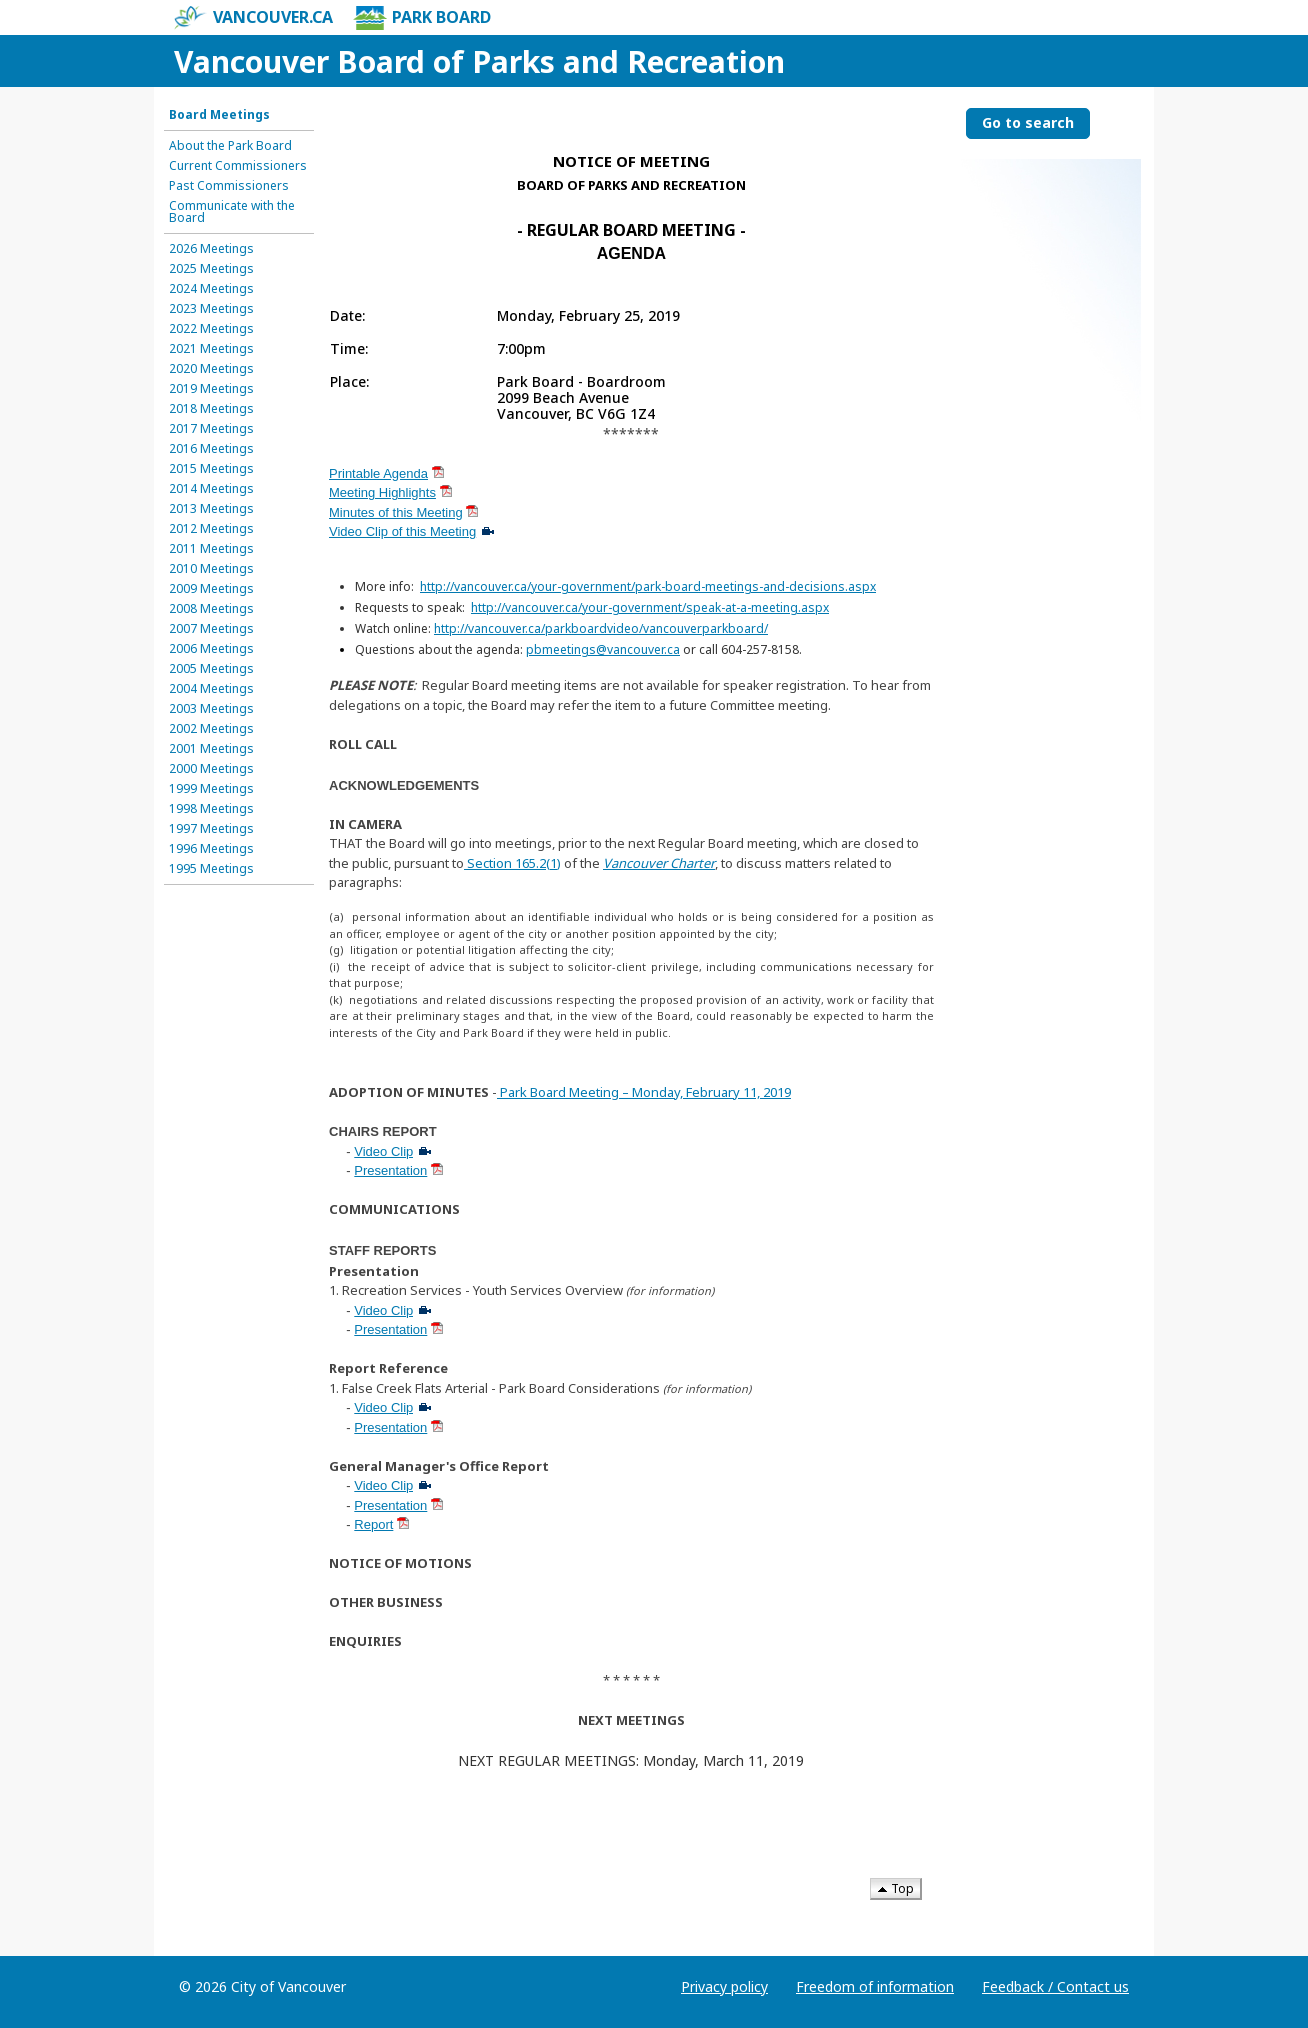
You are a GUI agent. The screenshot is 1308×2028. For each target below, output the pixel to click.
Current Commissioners (238, 166)
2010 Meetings (211, 569)
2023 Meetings (211, 309)
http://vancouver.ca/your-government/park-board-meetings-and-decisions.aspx (648, 586)
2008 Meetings (211, 609)
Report (373, 1524)
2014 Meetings (211, 489)
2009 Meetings (211, 589)
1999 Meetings (211, 789)
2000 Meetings (211, 769)
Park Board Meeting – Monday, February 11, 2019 (645, 1092)
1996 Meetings (211, 849)
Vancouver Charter (659, 863)
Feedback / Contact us (1055, 1986)
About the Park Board (230, 146)
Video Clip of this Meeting (402, 531)
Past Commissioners (229, 186)
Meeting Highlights (382, 492)
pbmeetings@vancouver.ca (603, 649)
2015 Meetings (211, 469)
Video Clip (383, 1151)
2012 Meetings (211, 529)
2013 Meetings (211, 509)
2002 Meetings (211, 729)
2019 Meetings (211, 389)
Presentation (390, 1170)
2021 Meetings (211, 349)
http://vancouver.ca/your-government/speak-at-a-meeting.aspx (650, 607)
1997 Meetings (211, 829)
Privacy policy (724, 1986)
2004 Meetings (211, 689)
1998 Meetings (211, 809)
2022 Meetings (211, 329)
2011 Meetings (211, 549)
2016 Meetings (211, 449)
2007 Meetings (211, 629)
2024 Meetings (211, 289)
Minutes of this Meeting (396, 512)
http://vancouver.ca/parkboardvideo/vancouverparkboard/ (601, 628)
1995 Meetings (211, 869)
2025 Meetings (211, 269)
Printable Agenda (378, 473)
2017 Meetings (211, 429)
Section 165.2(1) (512, 863)
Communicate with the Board (232, 212)
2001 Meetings (211, 749)
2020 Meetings (211, 369)
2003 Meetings (211, 709)
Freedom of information (875, 1986)
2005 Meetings (211, 669)
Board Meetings (219, 115)
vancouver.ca (253, 18)
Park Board (422, 18)
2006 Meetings (211, 649)
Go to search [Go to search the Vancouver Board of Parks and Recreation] (1028, 122)
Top (895, 1888)
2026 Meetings (211, 249)
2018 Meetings (211, 409)
